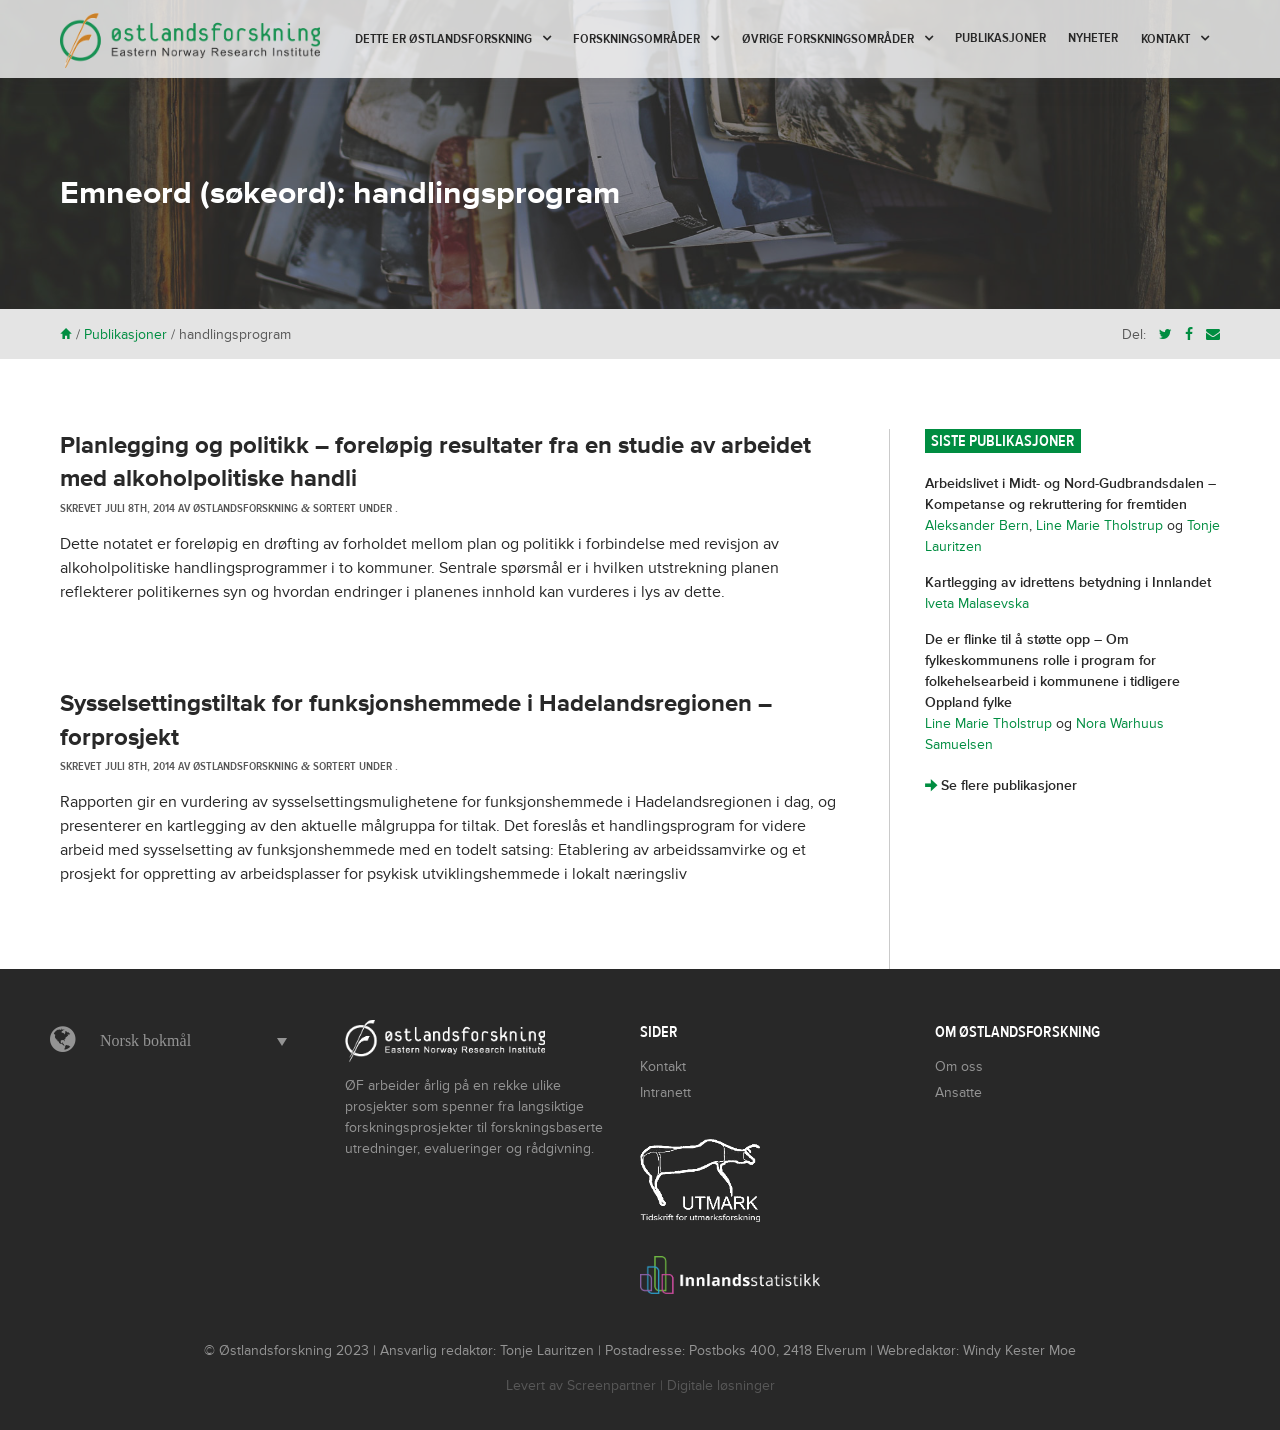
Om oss (959, 1066)
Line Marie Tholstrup (1099, 525)
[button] (188, 1041)
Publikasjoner (1000, 38)
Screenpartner (611, 1385)
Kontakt (1165, 39)
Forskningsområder (636, 39)
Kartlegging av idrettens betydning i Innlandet (1068, 582)
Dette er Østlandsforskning (443, 39)
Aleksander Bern (977, 525)
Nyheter (1093, 38)
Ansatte (958, 1092)
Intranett (665, 1092)
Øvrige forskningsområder (828, 39)
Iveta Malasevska (977, 603)
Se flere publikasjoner (1001, 785)
